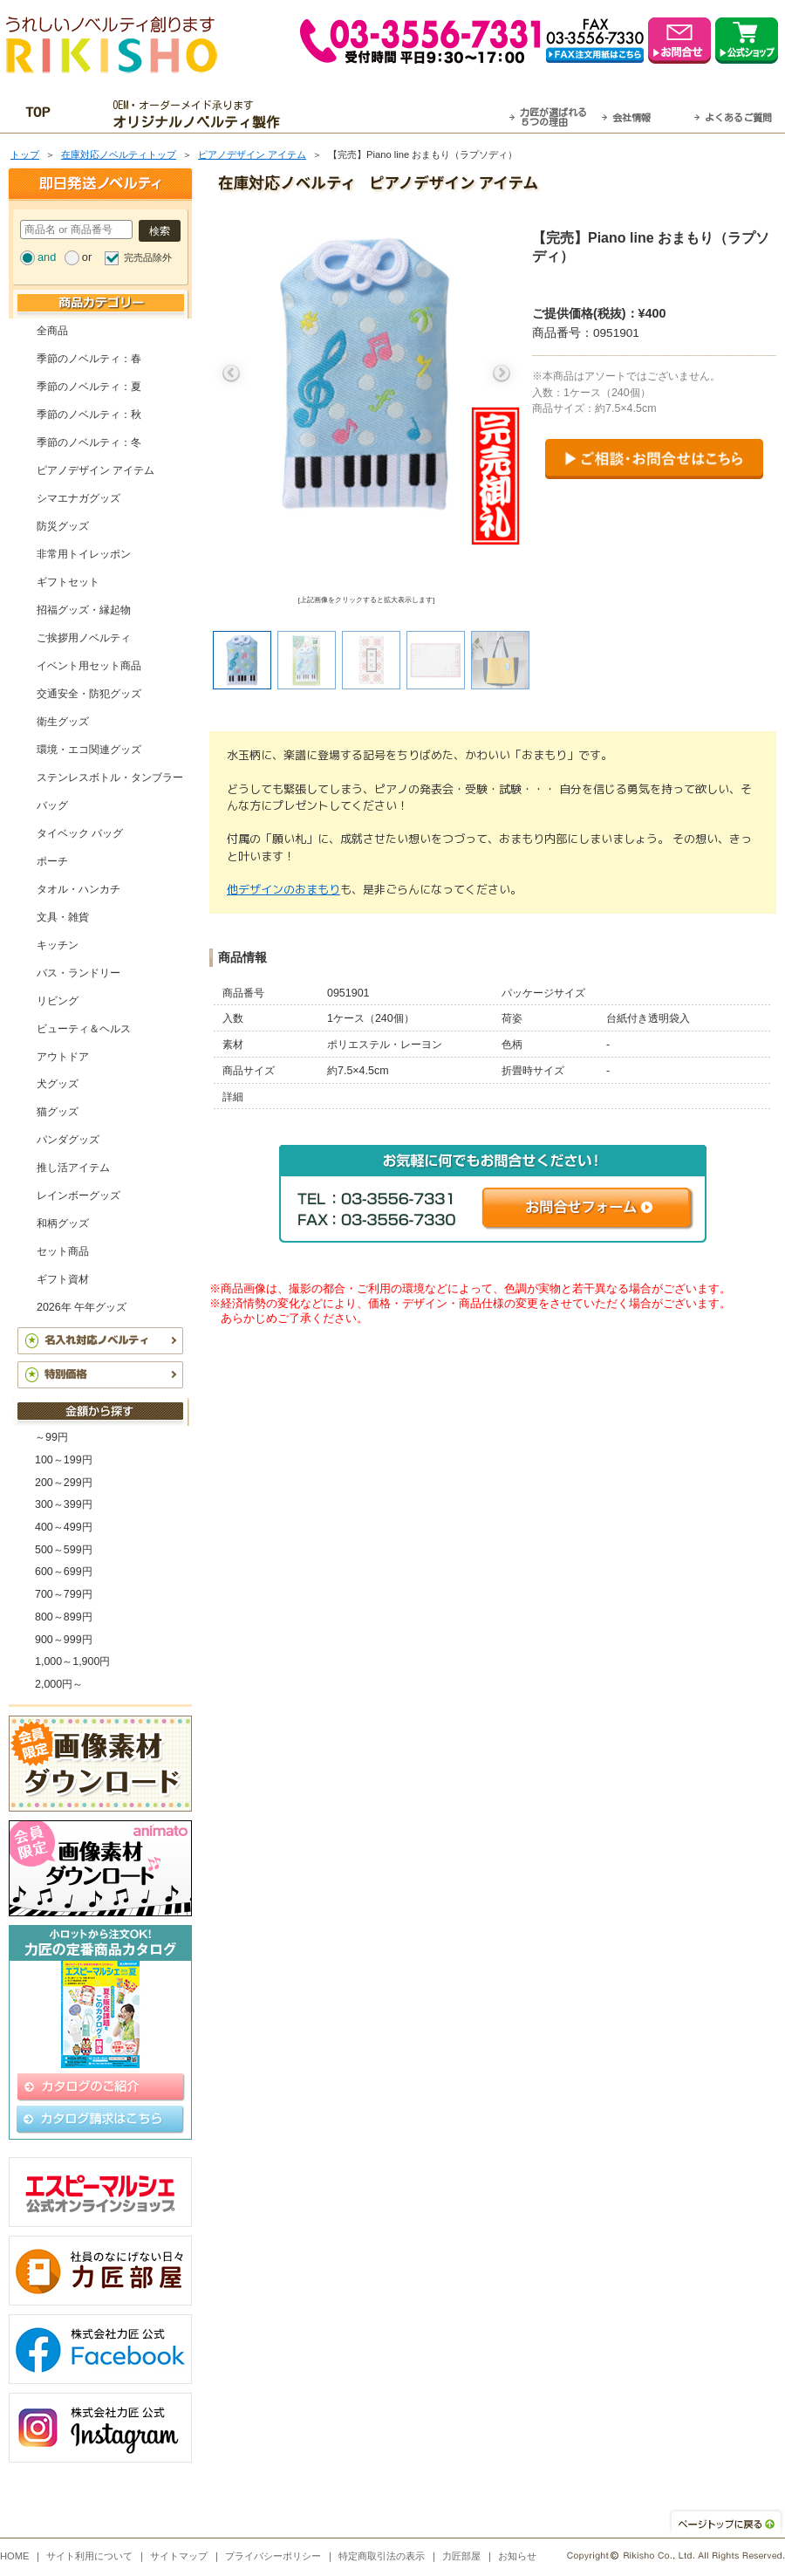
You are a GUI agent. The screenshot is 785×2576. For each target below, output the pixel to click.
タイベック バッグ (80, 833)
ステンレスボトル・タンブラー (110, 777)
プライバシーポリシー (273, 2556)
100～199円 (63, 1460)
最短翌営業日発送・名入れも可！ (414, 114)
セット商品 (63, 1251)
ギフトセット (68, 582)
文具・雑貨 (63, 917)
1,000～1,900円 (72, 1661)
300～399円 (63, 1504)
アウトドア (63, 1057)
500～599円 (63, 1550)
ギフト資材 (63, 1279)
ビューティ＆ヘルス (84, 1029)
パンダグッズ (68, 1140)
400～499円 (63, 1527)
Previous (231, 373)
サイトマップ (179, 2556)
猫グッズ (57, 1112)
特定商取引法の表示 (381, 2556)
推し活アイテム (73, 1167)
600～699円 (63, 1571)
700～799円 (63, 1594)
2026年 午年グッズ (81, 1307)
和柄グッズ (63, 1223)
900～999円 (63, 1640)
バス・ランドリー (78, 973)
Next (501, 373)
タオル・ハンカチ (78, 889)
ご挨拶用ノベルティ (84, 638)
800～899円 (63, 1617)
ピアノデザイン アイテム (252, 154)
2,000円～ (59, 1684)
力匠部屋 (461, 2556)
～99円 (51, 1437)
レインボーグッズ (78, 1195)
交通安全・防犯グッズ (89, 694)
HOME (15, 2556)
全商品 (52, 331)
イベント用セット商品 (89, 666)
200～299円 (63, 1482)
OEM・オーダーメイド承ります (201, 114)
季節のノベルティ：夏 (89, 386)
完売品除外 (148, 257)
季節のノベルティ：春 (89, 359)
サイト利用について (89, 2556)
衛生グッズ (63, 722)
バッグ (52, 805)
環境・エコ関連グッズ (89, 749)
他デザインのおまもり (283, 889)
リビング (57, 1001)
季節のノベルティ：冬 (89, 442)
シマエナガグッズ (78, 498)
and (47, 257)
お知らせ (517, 2556)
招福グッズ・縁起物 (84, 610)
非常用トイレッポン (84, 554)
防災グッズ (63, 526)
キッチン (57, 945)
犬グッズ (57, 1084)
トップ (24, 154)
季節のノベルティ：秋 (89, 414)
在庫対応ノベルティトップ (118, 154)
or (87, 257)
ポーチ (52, 861)
